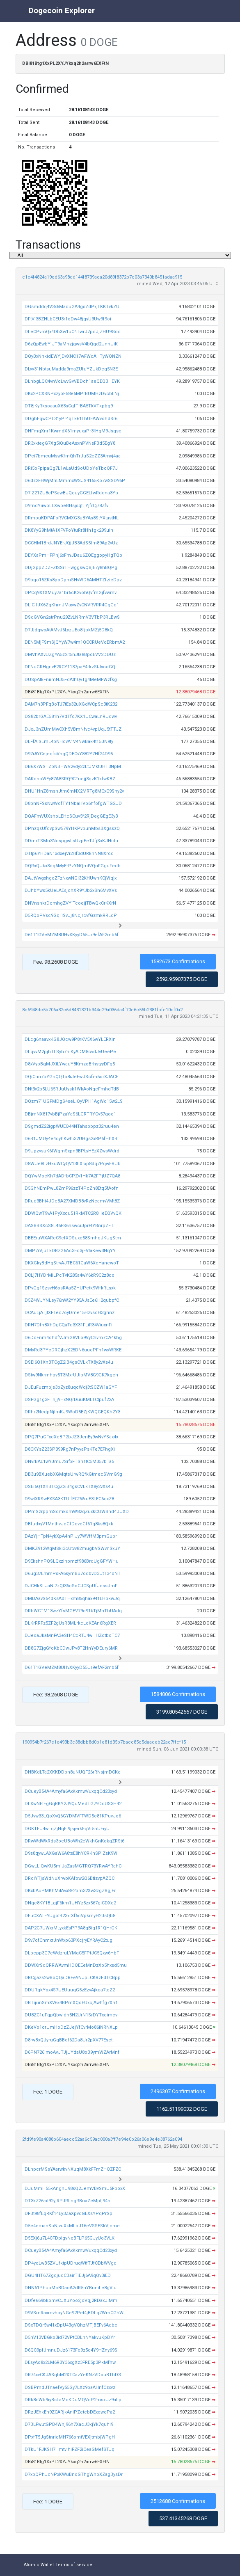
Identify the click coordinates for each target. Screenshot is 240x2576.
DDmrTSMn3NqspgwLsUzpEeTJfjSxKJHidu (71, 840)
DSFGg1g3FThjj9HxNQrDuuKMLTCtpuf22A (69, 1399)
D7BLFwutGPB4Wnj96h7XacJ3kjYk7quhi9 (69, 2424)
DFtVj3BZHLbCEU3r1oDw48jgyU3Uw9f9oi (68, 319)
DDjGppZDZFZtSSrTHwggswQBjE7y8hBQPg (71, 567)
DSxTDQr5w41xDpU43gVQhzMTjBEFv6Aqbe (71, 2325)
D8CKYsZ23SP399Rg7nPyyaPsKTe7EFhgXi (70, 1449)
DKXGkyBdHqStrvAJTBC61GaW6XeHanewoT (72, 1263)
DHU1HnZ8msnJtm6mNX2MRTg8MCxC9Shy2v (74, 791)
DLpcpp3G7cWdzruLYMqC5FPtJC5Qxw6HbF (72, 1953)
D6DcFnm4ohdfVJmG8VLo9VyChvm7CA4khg (73, 1337)
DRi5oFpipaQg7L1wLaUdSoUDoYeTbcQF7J (71, 468)
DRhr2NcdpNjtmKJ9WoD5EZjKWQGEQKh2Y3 (72, 1412)
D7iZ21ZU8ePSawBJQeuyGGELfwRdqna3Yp (71, 493)
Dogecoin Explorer (62, 10)
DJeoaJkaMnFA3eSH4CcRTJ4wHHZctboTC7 (72, 1635)
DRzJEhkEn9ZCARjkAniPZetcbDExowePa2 (70, 2412)
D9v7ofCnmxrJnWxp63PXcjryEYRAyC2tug (68, 1940)
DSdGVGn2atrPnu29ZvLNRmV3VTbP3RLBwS (72, 617)
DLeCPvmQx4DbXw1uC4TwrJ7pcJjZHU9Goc (73, 331)
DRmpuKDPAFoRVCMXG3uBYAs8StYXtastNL (72, 518)
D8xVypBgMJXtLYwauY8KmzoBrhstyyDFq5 (70, 1064)
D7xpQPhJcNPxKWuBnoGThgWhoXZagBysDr (74, 2474)
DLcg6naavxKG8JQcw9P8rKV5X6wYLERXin (70, 1039)
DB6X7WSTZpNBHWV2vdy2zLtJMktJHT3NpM (73, 766)
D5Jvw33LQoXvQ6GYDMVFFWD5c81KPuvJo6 (73, 1816)
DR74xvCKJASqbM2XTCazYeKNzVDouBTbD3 (73, 2374)
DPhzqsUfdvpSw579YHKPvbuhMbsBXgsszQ (72, 828)
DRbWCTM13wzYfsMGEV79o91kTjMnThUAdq (73, 1611)
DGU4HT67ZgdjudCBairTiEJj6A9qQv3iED (68, 2275)
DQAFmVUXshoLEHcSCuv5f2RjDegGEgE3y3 (71, 816)
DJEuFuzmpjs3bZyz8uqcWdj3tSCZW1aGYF (71, 1387)
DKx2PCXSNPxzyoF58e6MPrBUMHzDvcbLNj (72, 393)
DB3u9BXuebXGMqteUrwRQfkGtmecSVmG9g (73, 1474)
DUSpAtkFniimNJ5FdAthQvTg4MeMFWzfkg (71, 679)
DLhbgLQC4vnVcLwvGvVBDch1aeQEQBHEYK (72, 381)
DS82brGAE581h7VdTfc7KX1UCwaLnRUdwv (71, 716)
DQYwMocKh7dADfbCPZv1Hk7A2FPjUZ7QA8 (72, 1176)
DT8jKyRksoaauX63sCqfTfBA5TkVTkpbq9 (69, 406)
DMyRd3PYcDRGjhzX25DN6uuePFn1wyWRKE (73, 1350)
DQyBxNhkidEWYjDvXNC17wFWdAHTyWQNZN (73, 356)
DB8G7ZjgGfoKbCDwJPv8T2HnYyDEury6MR (71, 1648)
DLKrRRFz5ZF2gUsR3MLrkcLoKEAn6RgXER (70, 1623)
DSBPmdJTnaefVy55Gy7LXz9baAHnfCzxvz (70, 2387)
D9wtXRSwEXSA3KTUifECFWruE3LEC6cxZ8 (69, 1499)
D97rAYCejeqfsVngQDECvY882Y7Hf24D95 (69, 754)
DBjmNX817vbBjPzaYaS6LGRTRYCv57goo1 (70, 1114)
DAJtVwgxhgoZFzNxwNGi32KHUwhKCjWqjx (71, 878)
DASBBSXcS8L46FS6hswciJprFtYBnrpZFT (69, 1225)
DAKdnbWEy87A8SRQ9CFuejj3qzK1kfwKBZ (70, 779)
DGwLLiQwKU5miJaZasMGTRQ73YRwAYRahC (73, 1866)
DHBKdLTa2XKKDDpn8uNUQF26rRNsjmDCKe (73, 1772)
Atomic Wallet (39, 2564)
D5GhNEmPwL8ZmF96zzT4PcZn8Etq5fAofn (72, 1188)
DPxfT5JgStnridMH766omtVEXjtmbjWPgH (70, 2437)
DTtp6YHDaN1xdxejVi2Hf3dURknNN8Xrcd (69, 853)
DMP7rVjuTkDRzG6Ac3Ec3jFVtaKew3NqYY (70, 1250)
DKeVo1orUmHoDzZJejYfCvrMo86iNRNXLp (71, 2027)
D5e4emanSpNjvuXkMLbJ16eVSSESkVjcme (72, 2226)
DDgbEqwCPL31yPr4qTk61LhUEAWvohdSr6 (71, 418)
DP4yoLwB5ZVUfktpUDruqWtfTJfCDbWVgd (71, 2263)
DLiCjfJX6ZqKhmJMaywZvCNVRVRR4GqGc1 (72, 605)
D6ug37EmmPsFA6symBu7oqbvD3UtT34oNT (73, 1573)
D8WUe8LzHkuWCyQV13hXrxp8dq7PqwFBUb (73, 1163)
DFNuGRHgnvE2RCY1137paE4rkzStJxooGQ (70, 667)
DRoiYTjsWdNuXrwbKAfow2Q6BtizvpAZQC (69, 1878)
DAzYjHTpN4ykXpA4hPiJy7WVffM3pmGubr (71, 1536)
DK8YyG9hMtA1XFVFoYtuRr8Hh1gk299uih (69, 530)
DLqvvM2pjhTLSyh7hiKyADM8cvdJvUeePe (70, 1051)
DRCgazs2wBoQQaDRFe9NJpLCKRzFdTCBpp (73, 1977)
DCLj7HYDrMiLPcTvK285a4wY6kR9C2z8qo (69, 1275)
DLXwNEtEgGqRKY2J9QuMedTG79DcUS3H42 (73, 1803)
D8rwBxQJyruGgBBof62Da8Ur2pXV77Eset (68, 2040)
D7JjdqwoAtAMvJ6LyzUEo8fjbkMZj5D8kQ (69, 630)
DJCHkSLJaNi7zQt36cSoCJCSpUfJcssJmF (71, 1586)
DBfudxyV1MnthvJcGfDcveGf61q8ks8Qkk (69, 1524)
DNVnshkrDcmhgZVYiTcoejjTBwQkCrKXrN (70, 903)
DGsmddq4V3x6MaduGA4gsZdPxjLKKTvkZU (72, 306)
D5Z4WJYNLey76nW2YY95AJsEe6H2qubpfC (72, 1300)
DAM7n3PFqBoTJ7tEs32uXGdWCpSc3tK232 (71, 704)
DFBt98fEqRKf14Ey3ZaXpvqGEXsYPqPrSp (68, 2213)
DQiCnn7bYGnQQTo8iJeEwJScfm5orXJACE (71, 1076)
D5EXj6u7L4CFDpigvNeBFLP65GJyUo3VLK (69, 2238)
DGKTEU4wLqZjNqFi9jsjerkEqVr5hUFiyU (67, 1828)
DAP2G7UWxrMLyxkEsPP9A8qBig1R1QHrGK (71, 1928)
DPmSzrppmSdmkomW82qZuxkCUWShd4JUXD (77, 1511)
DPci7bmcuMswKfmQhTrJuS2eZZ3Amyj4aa (73, 456)
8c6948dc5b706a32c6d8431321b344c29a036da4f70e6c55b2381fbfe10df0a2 (102, 1010)
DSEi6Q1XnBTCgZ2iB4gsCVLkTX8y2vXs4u (69, 1362)
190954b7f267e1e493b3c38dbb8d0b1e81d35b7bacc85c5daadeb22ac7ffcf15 (104, 1742)
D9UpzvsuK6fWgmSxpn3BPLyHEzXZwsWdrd (72, 1151)
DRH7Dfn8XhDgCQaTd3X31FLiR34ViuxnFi (68, 1325)
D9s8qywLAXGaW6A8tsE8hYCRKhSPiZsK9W (71, 1853)
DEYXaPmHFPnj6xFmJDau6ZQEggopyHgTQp (73, 555)
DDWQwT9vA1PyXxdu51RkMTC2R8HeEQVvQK (73, 1213)
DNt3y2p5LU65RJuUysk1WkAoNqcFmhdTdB (72, 1089)
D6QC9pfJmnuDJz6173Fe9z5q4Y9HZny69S (71, 2350)
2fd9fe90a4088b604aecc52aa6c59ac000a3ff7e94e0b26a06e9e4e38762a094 (102, 2139)
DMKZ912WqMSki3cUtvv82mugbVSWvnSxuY (72, 1548)
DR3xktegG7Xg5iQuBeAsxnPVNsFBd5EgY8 (70, 443)
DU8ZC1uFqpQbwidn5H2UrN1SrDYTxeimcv (71, 2015)
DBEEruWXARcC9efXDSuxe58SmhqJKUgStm (73, 1238)
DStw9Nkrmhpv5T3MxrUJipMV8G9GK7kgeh (71, 1375)
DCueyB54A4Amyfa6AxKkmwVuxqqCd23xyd (71, 1791)
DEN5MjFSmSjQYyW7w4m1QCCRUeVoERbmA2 (75, 642)
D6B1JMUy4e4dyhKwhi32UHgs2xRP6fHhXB (71, 1138)
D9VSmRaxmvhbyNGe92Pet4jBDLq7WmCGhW (74, 2312)
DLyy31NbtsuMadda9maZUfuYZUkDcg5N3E (71, 369)
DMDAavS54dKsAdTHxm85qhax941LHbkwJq (72, 1598)
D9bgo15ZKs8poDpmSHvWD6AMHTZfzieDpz (73, 580)
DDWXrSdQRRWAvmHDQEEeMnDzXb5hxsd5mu (76, 1965)
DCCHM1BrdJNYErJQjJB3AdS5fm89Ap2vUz (71, 543)
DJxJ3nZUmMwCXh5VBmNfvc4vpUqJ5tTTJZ (73, 729)
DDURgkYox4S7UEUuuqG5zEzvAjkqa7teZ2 (70, 1990)
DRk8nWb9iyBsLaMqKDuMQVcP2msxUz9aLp (73, 2399)
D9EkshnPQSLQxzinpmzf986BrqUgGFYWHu (72, 1561)
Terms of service (73, 2564)
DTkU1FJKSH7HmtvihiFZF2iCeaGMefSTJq (69, 2449)
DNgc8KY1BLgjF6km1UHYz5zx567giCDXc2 (70, 1903)
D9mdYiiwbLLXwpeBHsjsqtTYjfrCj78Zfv (66, 505)
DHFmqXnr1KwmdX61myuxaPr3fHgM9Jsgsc (73, 431)
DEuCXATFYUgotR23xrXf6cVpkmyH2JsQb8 (70, 1915)
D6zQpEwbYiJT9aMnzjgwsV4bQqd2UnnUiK (71, 344)
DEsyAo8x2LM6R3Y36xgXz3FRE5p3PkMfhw (70, 2362)
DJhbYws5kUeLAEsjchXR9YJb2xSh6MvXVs (71, 890)
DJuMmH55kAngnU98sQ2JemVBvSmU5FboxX (75, 2188)
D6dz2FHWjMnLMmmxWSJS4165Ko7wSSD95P (75, 480)
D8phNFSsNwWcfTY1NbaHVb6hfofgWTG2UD (73, 803)
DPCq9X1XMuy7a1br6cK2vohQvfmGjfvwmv (71, 592)
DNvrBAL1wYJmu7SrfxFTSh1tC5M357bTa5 (69, 1461)
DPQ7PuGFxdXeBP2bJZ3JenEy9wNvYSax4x (71, 1437)
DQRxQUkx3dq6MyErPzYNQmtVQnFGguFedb (73, 866)
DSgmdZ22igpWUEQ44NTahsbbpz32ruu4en (72, 1126)
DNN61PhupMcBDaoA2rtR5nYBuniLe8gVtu (71, 2287)
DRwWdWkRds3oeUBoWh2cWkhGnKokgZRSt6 (74, 1841)
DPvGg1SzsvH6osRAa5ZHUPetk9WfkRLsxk (70, 1288)
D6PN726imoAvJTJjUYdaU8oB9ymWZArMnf (72, 2052)
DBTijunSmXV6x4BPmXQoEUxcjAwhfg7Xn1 (71, 2002)
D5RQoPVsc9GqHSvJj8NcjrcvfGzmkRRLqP (71, 915)
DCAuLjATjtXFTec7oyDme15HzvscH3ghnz (69, 1312)
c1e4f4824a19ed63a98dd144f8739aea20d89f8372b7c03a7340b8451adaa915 (102, 277)
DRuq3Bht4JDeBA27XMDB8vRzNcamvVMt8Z (72, 1201)
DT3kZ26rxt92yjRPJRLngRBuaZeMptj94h (67, 2200)
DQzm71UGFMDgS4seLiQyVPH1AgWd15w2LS (74, 1101)
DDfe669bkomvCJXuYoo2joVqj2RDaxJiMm (71, 2300)
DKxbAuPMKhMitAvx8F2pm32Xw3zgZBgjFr (70, 1890)
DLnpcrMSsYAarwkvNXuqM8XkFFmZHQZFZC (73, 2169)
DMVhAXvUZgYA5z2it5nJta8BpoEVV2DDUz (70, 654)
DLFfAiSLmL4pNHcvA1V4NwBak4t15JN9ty (69, 741)
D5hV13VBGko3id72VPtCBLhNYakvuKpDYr (70, 2337)
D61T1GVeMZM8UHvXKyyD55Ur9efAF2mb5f (72, 934)
